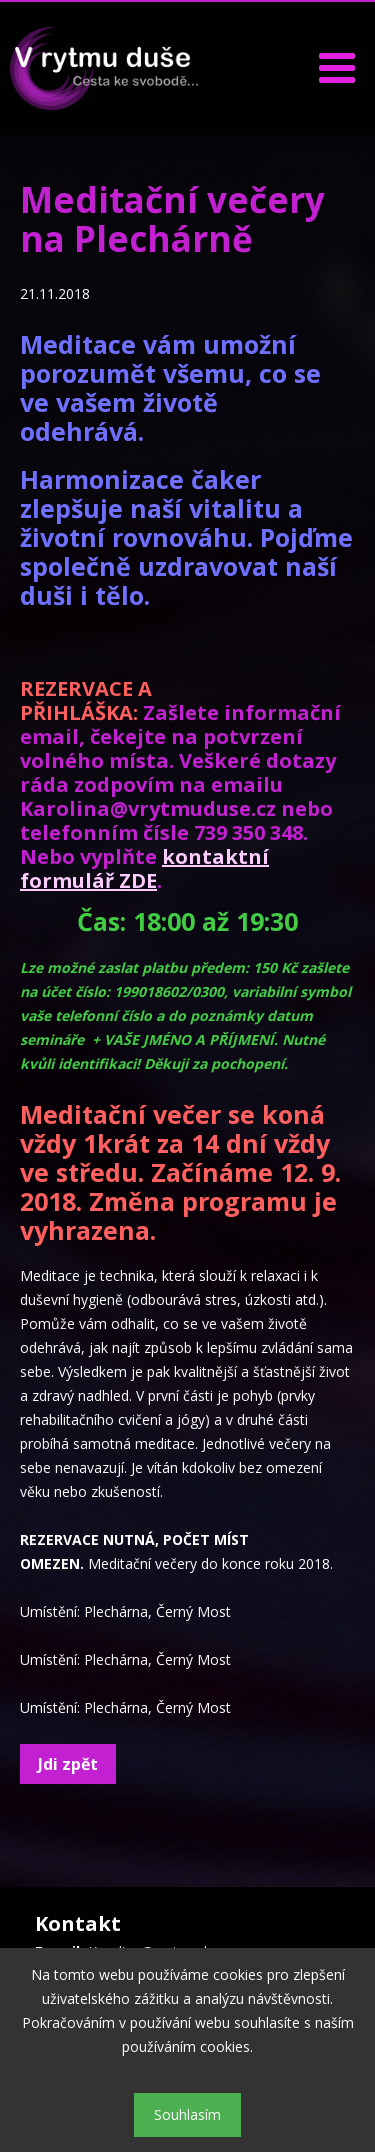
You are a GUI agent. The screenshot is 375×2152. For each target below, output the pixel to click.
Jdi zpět (68, 1764)
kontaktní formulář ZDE (144, 868)
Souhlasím (187, 2114)
